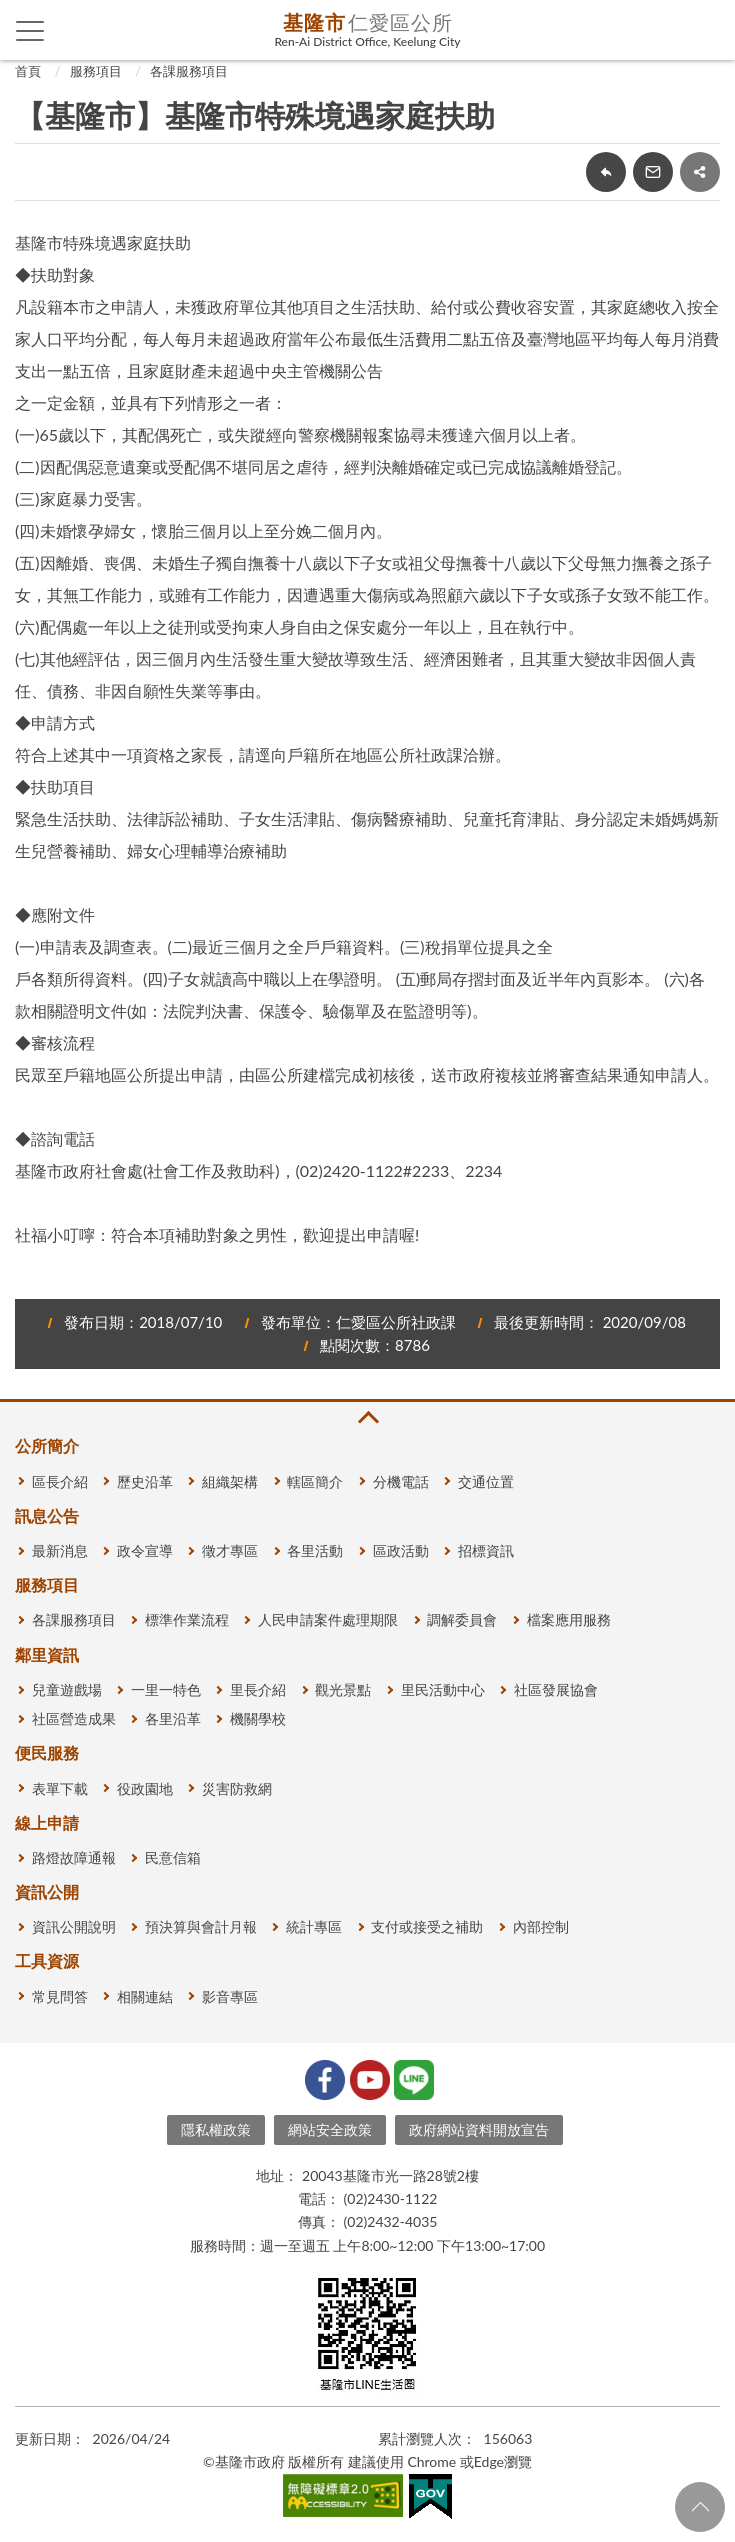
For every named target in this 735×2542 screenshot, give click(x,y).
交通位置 (486, 1481)
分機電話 (401, 1481)
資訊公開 (47, 1891)
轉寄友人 (653, 172)
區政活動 (401, 1550)
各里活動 (315, 1550)
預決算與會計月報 (201, 1926)
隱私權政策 (216, 2129)
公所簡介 (47, 1445)
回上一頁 (606, 172)
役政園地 (145, 1788)
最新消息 (60, 1550)
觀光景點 (343, 1689)
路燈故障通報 (74, 1857)
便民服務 (47, 1752)
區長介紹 (60, 1481)
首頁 (28, 71)
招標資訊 (486, 1550)
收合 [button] (367, 1417)
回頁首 (700, 2507)
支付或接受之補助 (427, 1926)
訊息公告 (47, 1515)
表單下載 (60, 1788)
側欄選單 (30, 31)
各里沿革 (173, 1718)
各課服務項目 (189, 71)
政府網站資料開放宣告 (479, 2129)
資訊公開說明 (74, 1926)
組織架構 (230, 1481)
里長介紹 (258, 1689)
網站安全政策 (330, 2129)
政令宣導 (145, 1550)
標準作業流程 (187, 1619)
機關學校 (258, 1718)
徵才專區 (230, 1550)
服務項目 (96, 71)
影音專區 (230, 1996)
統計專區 (314, 1926)
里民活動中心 (443, 1689)
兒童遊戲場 (67, 1689)
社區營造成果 (74, 1718)
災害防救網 (237, 1788)
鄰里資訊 (47, 1654)
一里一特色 (166, 1689)
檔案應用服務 (569, 1619)
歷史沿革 (145, 1481)
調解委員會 (462, 1619)
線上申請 (47, 1822)
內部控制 (541, 1926)
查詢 (705, 30)
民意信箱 (173, 1857)
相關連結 (145, 1996)
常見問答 (60, 1996)
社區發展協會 (556, 1689)
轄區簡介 (315, 1481)
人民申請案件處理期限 (328, 1619)
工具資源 (47, 1960)
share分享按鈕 (700, 172)
